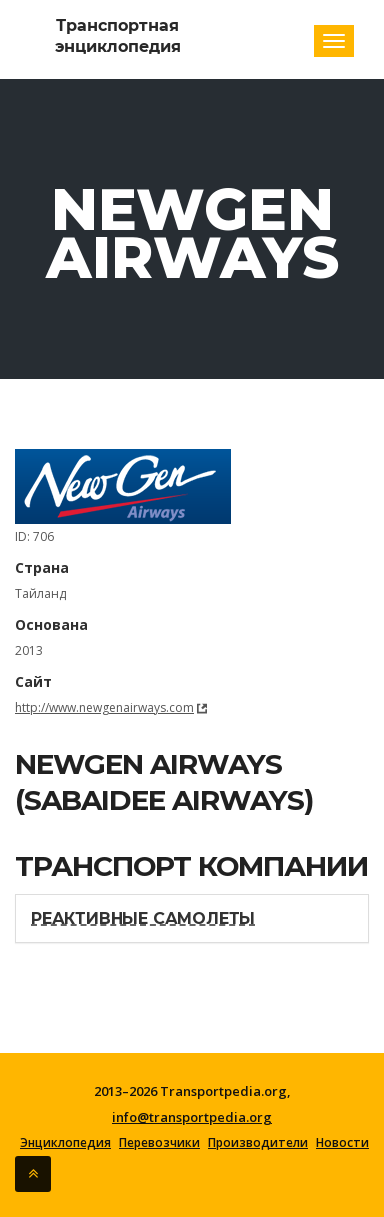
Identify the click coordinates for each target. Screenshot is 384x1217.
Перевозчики (159, 1143)
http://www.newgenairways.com (104, 707)
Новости (342, 1143)
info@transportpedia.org (192, 1117)
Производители (258, 1143)
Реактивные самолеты (143, 918)
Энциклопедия (65, 1143)
